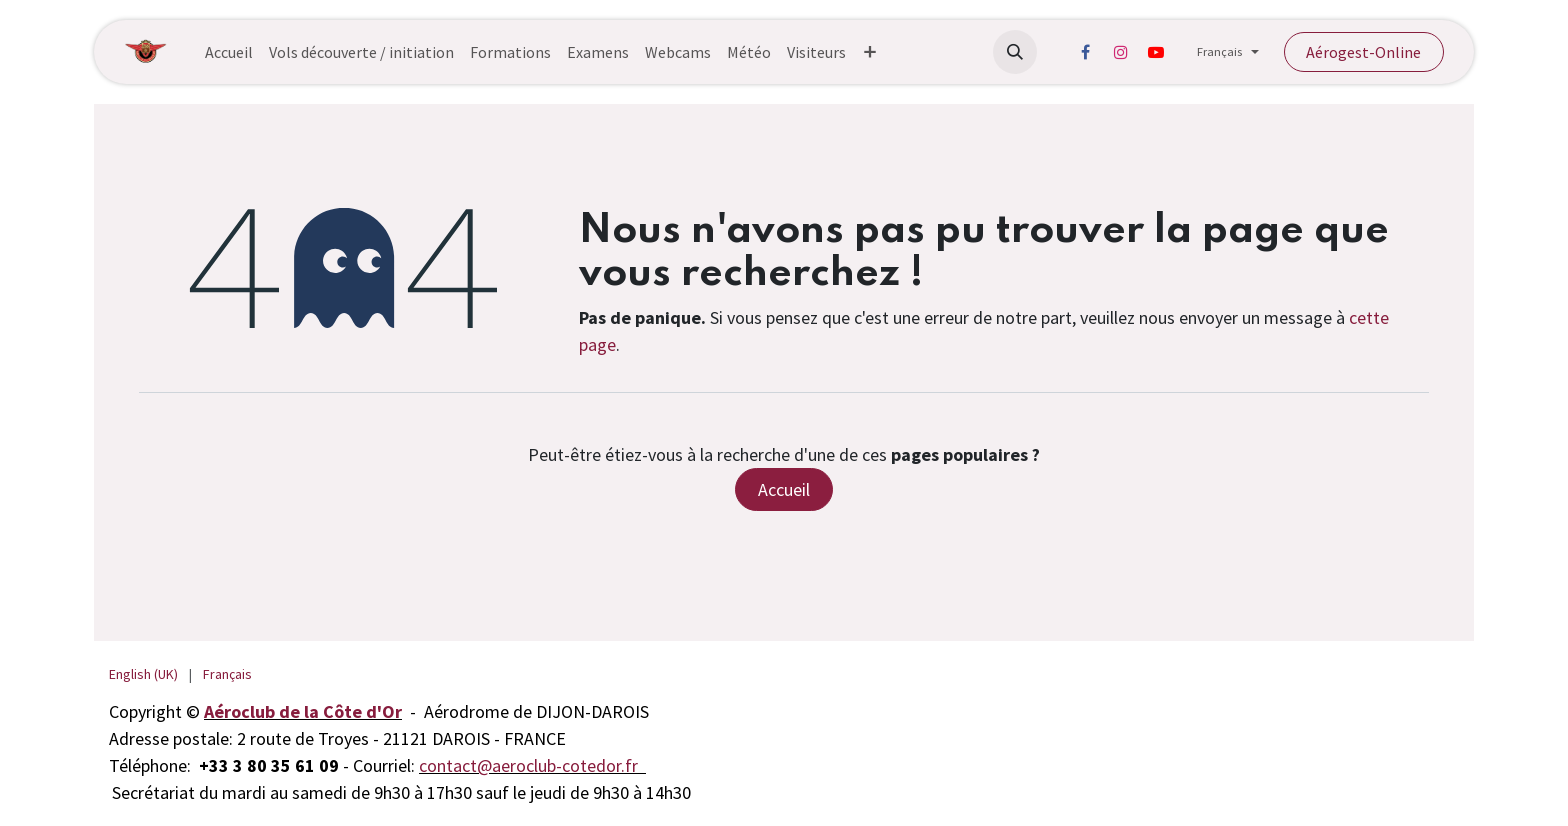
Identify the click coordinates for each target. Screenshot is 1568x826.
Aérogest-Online (1363, 52)
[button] (1015, 52)
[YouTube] (1156, 52)
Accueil (784, 489)
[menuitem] (229, 52)
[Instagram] (1121, 52)
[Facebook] (1086, 52)
